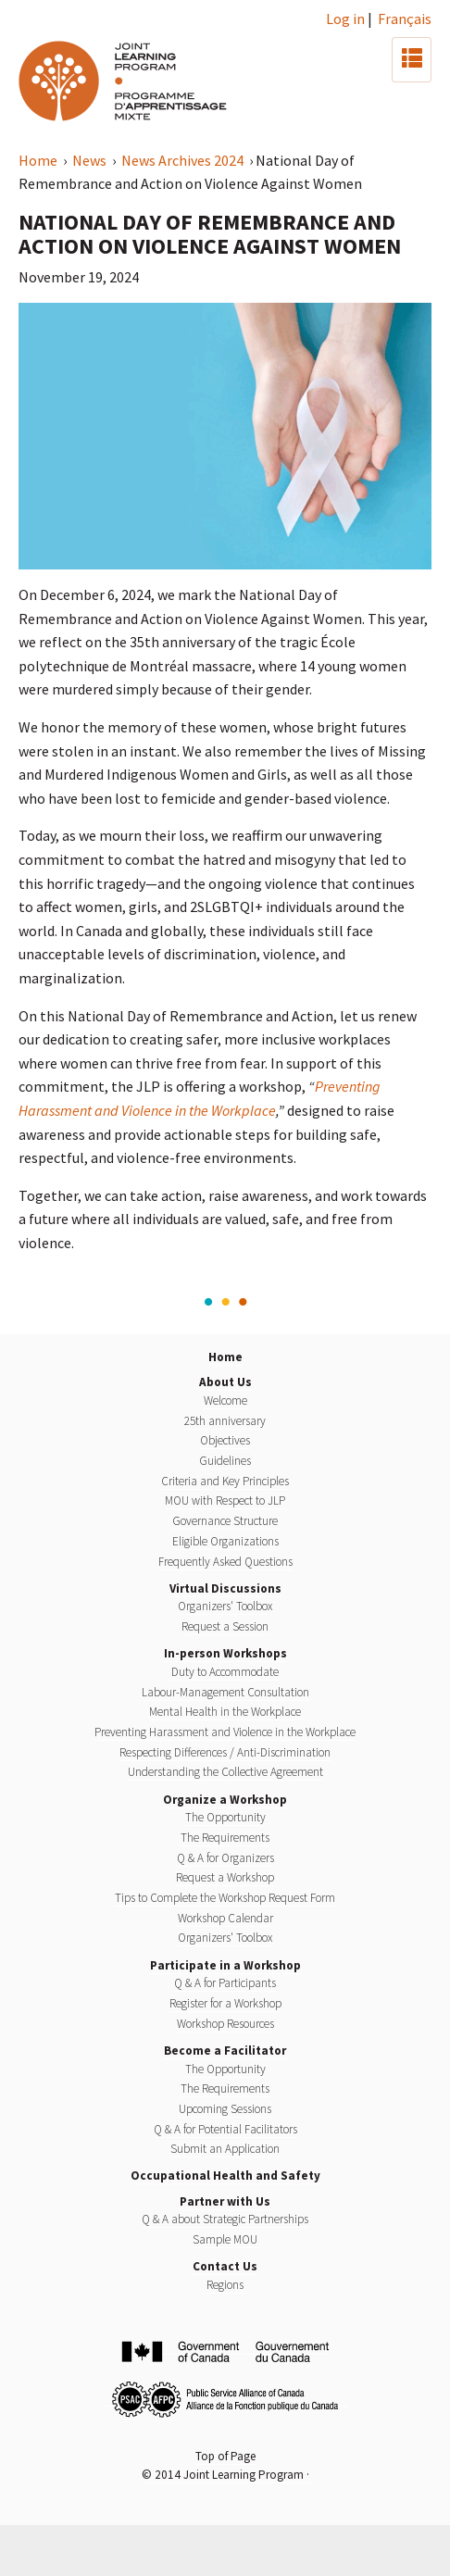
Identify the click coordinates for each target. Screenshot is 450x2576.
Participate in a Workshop (225, 1965)
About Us (225, 1382)
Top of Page (225, 2456)
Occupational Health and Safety (225, 2175)
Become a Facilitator (225, 2050)
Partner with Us (225, 2201)
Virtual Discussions (225, 1588)
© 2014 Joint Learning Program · (225, 2474)
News (90, 160)
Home (39, 160)
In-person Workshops (225, 1653)
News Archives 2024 (183, 160)
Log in (345, 18)
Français (404, 18)
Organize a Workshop (225, 1799)
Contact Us (225, 2266)
